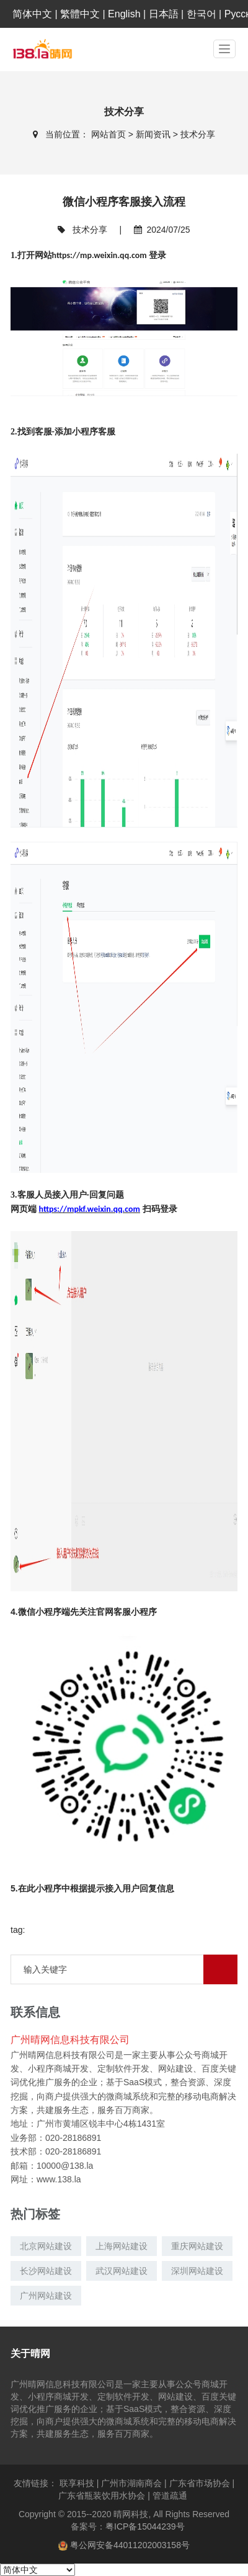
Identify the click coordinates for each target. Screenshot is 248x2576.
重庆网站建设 (197, 2246)
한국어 (201, 14)
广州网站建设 (46, 2296)
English (124, 14)
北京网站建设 (46, 2246)
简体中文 (32, 14)
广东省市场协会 (202, 2483)
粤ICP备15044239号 (145, 2526)
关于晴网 (30, 2353)
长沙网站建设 (46, 2271)
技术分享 (197, 134)
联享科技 (80, 2483)
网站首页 (109, 134)
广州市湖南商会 (135, 2483)
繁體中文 (80, 14)
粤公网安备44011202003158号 (130, 2545)
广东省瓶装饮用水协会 (105, 2495)
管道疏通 (171, 2495)
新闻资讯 (154, 134)
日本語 (164, 14)
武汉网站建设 (121, 2271)
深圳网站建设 (197, 2271)
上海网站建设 (121, 2246)
